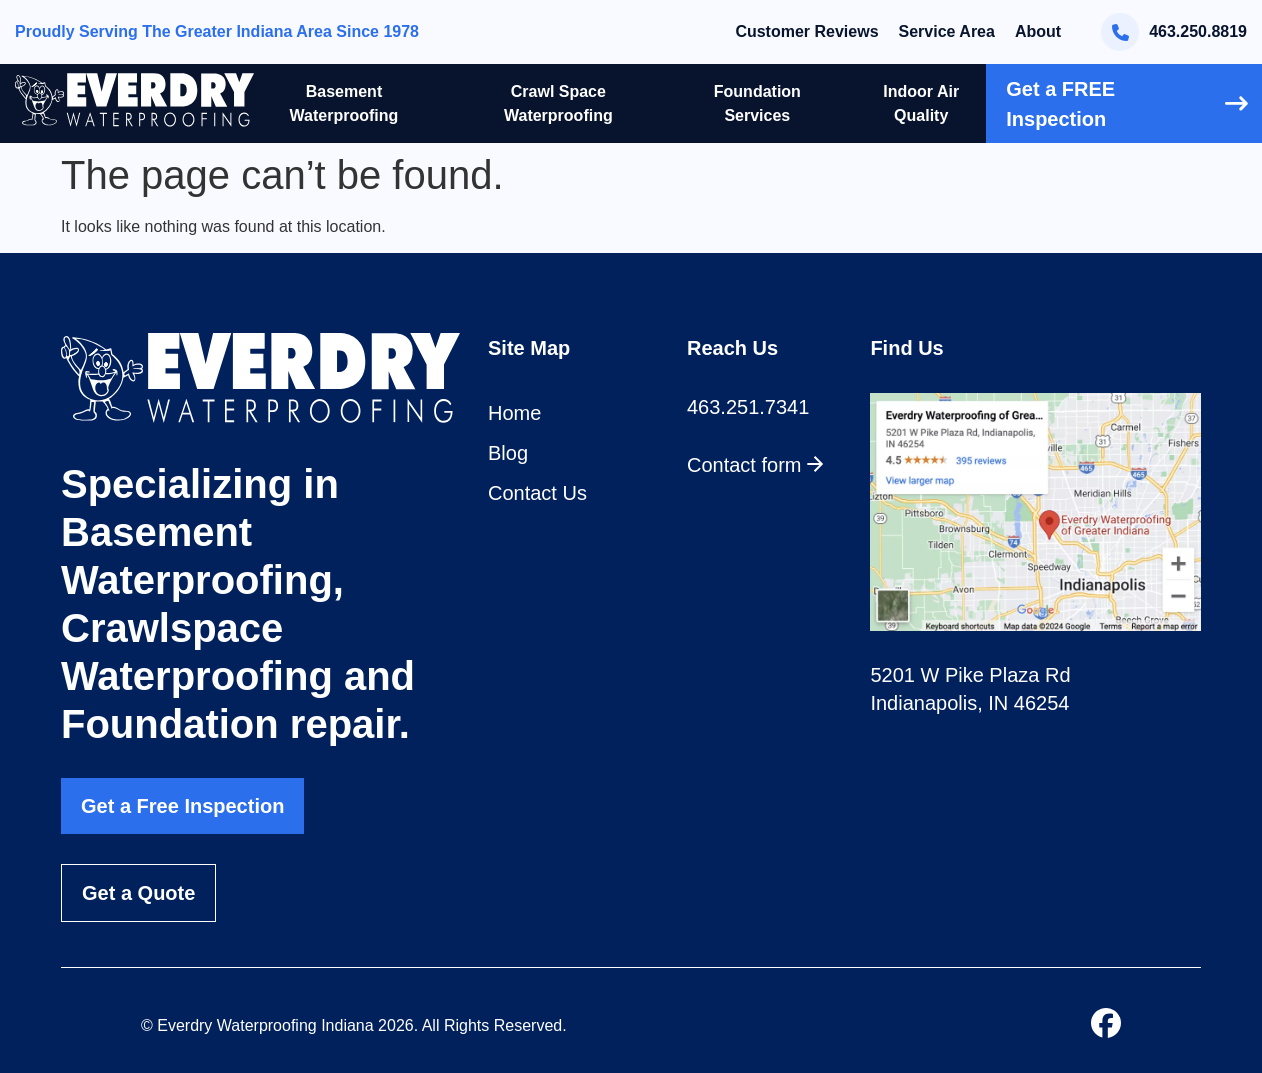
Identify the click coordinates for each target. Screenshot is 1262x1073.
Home (514, 413)
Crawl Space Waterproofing (558, 103)
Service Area (947, 31)
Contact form (755, 465)
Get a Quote (138, 893)
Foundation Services (757, 103)
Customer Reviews (806, 31)
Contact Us (537, 493)
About (1038, 31)
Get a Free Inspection (182, 806)
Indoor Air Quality (921, 103)
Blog (508, 453)
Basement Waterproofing (344, 103)
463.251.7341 (748, 407)
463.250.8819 (1174, 32)
